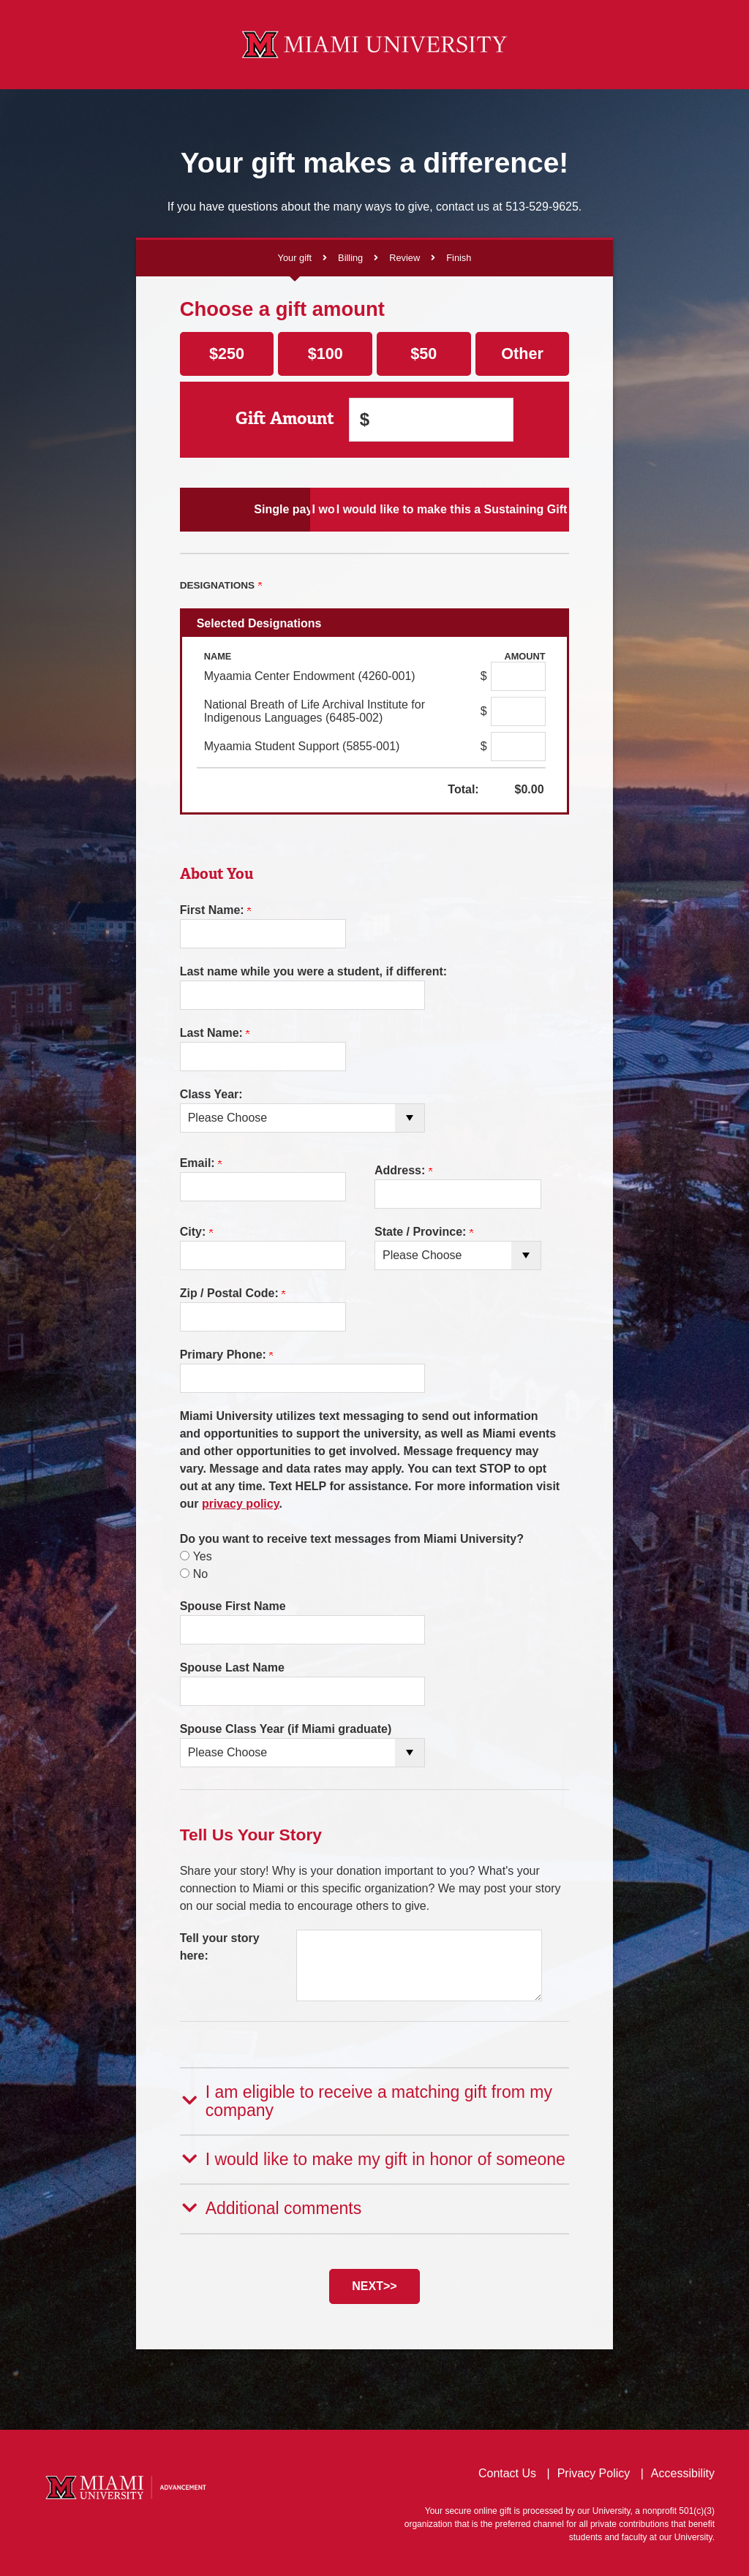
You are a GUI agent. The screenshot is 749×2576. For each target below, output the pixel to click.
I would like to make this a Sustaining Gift (504, 509)
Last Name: (215, 1033)
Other (522, 353)
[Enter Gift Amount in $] (431, 420)
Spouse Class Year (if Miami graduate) (286, 1729)
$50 (423, 353)
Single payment (243, 508)
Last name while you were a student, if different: (313, 971)
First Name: (215, 910)
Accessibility (683, 2470)
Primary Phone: (227, 1354)
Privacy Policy (594, 2470)
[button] (375, 2100)
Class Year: (211, 1094)
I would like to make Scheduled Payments (375, 509)
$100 (325, 353)
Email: (201, 1163)
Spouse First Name (233, 1606)
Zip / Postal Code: (233, 1293)
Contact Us (507, 2470)
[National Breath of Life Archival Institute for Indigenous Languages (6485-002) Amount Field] (518, 711)
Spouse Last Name (232, 1667)
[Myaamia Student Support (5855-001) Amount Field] (518, 746)
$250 (226, 353)
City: (196, 1231)
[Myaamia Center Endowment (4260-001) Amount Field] (518, 676)
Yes (202, 1556)
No (200, 1574)
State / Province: (423, 1231)
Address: (403, 1170)
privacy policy (240, 1503)
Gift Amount (289, 419)
